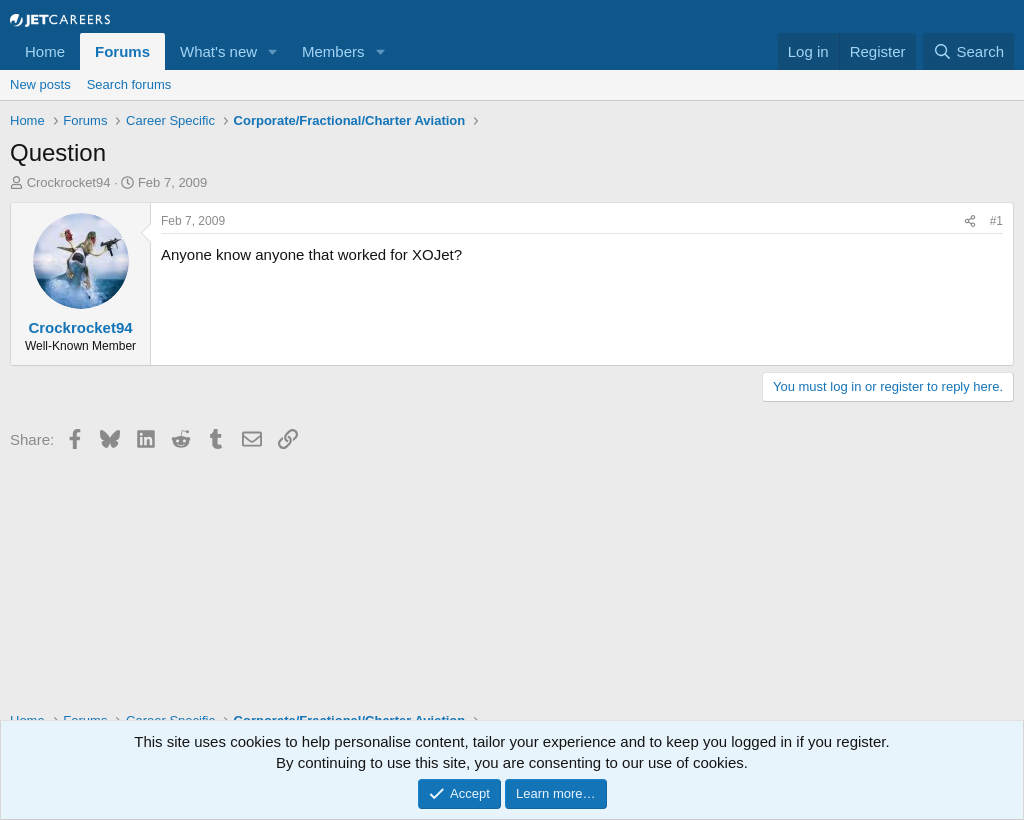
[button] (273, 51)
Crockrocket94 (69, 182)
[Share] (970, 221)
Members (333, 51)
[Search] (968, 51)
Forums (122, 51)
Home (45, 51)
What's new (218, 51)
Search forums (129, 84)
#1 (996, 221)
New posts (40, 84)
